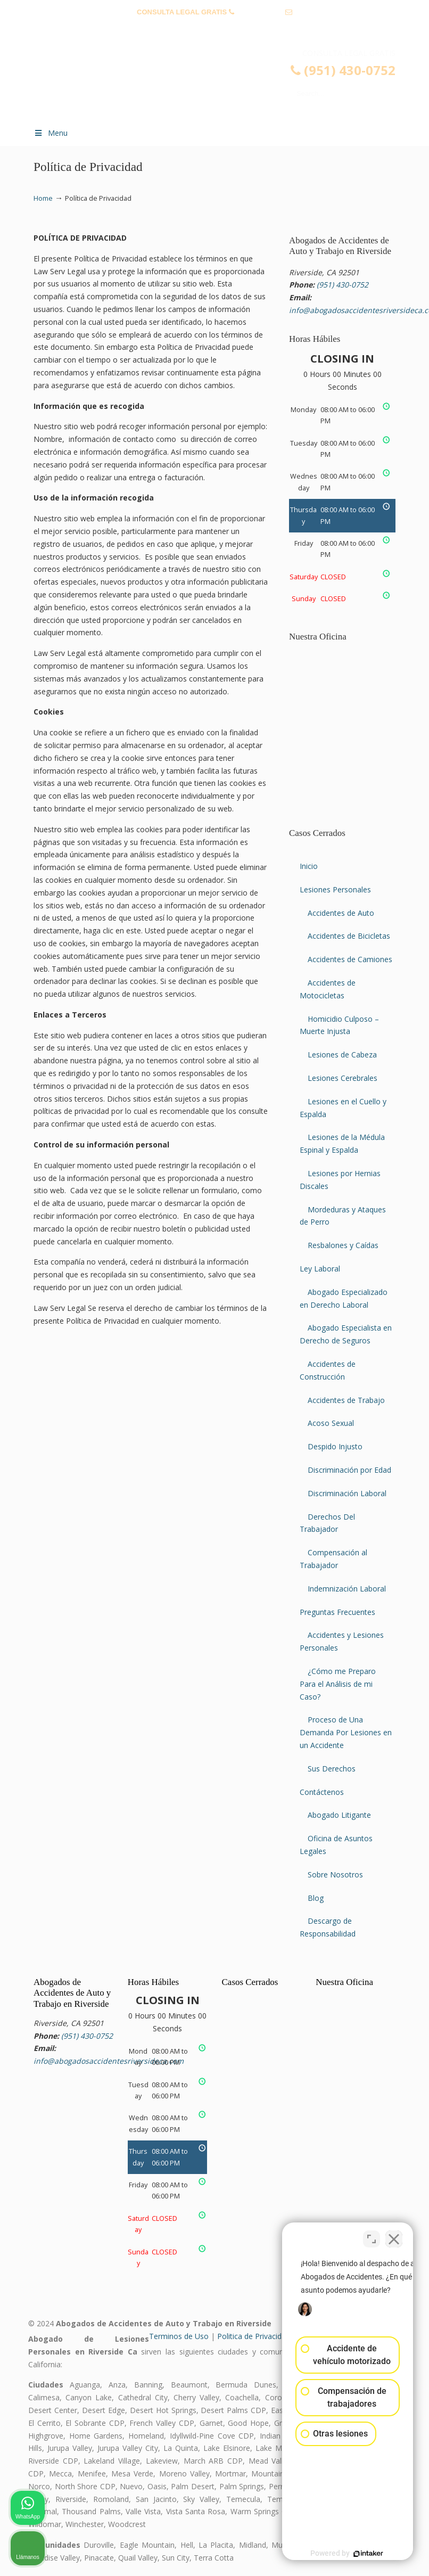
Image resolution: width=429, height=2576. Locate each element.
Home (43, 198)
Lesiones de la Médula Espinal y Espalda (342, 1143)
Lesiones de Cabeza (342, 1054)
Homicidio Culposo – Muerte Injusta (339, 1025)
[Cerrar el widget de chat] (393, 2235)
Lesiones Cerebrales (342, 1078)
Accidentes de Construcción (328, 1370)
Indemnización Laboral (347, 1589)
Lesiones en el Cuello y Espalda (343, 1107)
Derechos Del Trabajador (327, 1523)
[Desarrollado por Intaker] (338, 2553)
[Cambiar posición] (371, 2235)
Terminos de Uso (179, 2336)
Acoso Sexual (331, 1423)
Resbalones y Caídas (343, 1245)
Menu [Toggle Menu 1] (51, 133)
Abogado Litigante (339, 1815)
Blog (316, 1898)
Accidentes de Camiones (350, 959)
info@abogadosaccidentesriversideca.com (214, 28)
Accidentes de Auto (341, 913)
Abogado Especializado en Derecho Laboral (343, 1298)
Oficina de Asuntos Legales (336, 1844)
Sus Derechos (332, 1768)
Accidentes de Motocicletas (328, 989)
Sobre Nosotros (335, 1874)
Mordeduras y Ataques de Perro (343, 1215)
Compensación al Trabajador (333, 1558)
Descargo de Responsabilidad (328, 1927)
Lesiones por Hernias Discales (340, 1179)
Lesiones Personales (335, 889)
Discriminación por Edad (349, 1470)
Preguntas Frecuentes (337, 1612)
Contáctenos (322, 1792)
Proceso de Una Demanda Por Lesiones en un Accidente (346, 1732)
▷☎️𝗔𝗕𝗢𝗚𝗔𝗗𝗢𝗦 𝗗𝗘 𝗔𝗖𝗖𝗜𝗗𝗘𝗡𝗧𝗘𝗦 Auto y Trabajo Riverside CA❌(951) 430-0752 (225, 83)
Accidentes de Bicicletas (349, 936)
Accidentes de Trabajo (346, 1400)
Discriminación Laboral (347, 1493)
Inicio (309, 866)
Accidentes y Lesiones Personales (342, 1641)
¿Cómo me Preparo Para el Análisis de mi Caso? (338, 1684)
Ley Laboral (320, 1269)
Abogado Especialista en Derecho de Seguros (346, 1334)
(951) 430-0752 (259, 12)
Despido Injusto (335, 1446)
